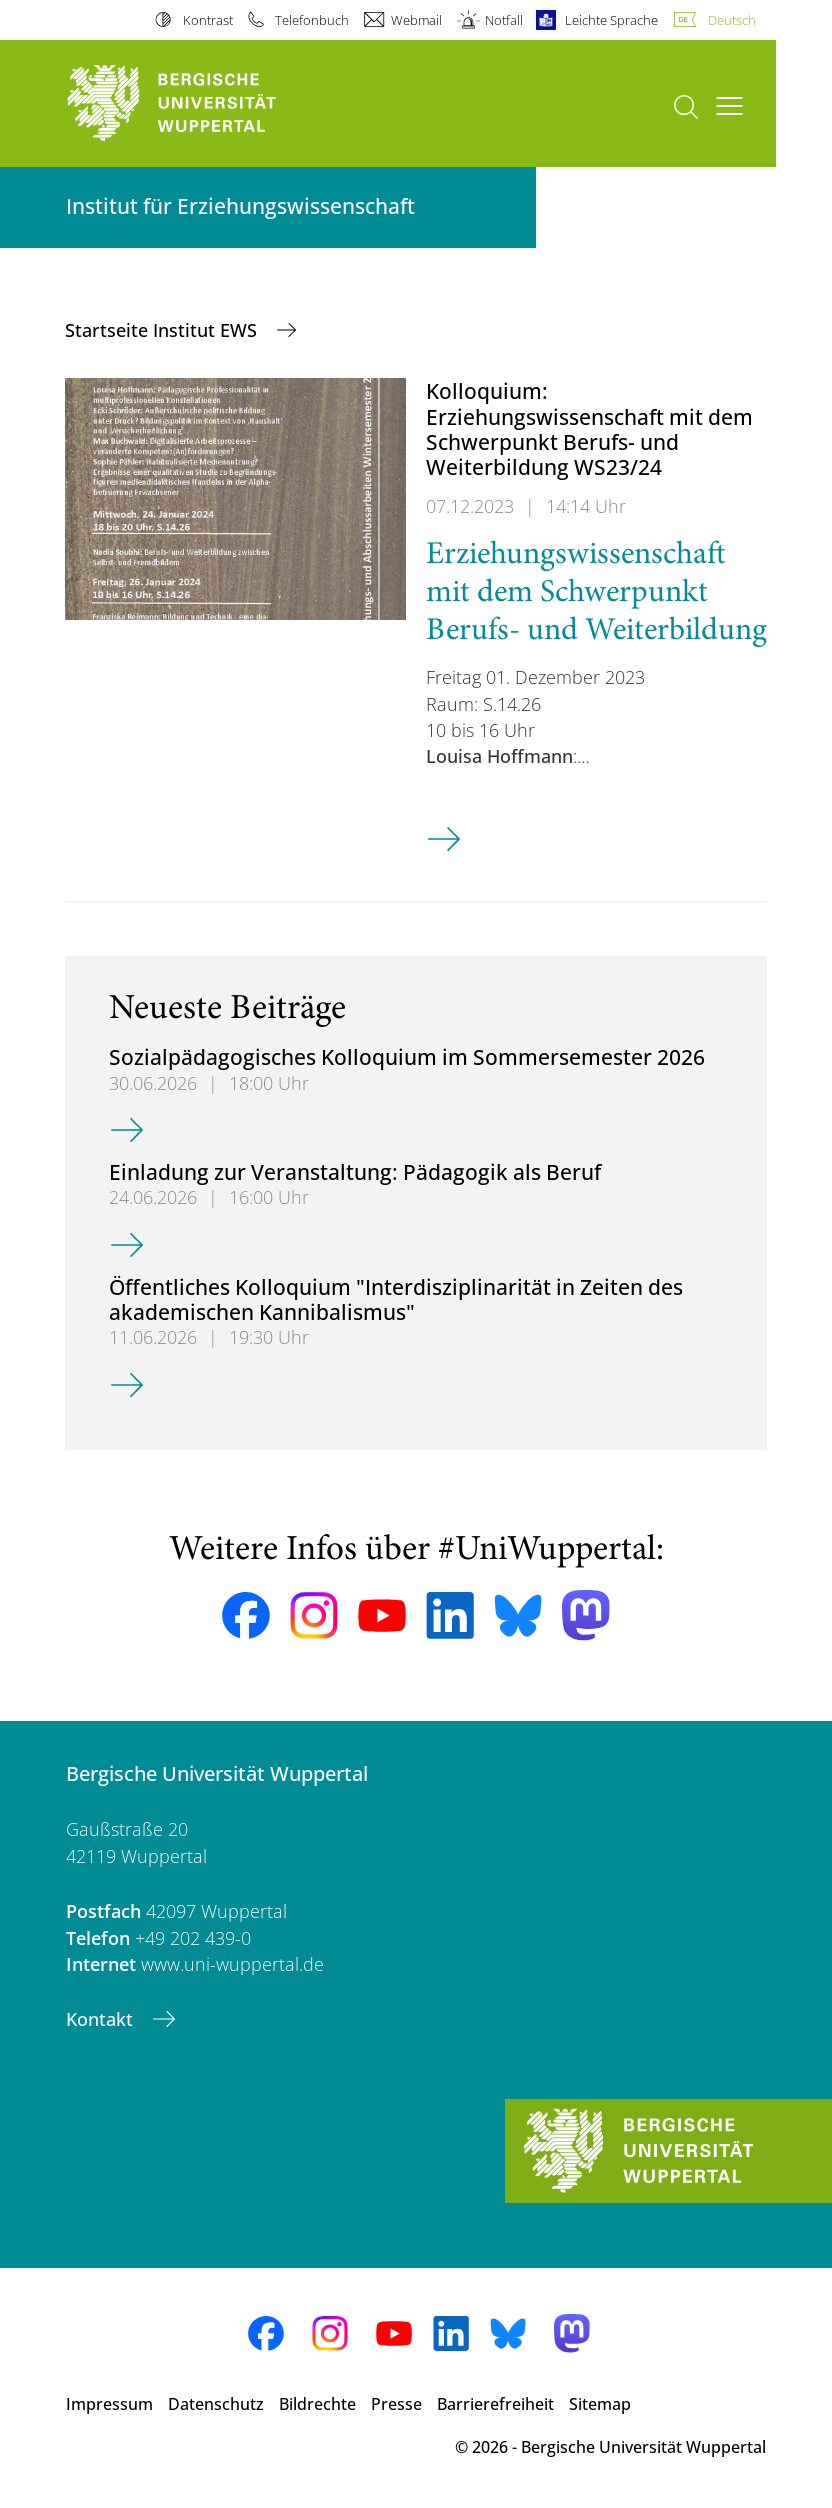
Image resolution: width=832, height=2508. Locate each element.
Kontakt (102, 2019)
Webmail (416, 20)
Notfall (504, 20)
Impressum (109, 2404)
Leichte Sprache (611, 20)
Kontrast (208, 20)
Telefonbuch (312, 20)
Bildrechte (317, 2404)
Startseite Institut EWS (163, 330)
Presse (396, 2404)
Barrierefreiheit (495, 2404)
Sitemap (600, 2404)
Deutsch (732, 20)
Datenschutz (216, 2404)
